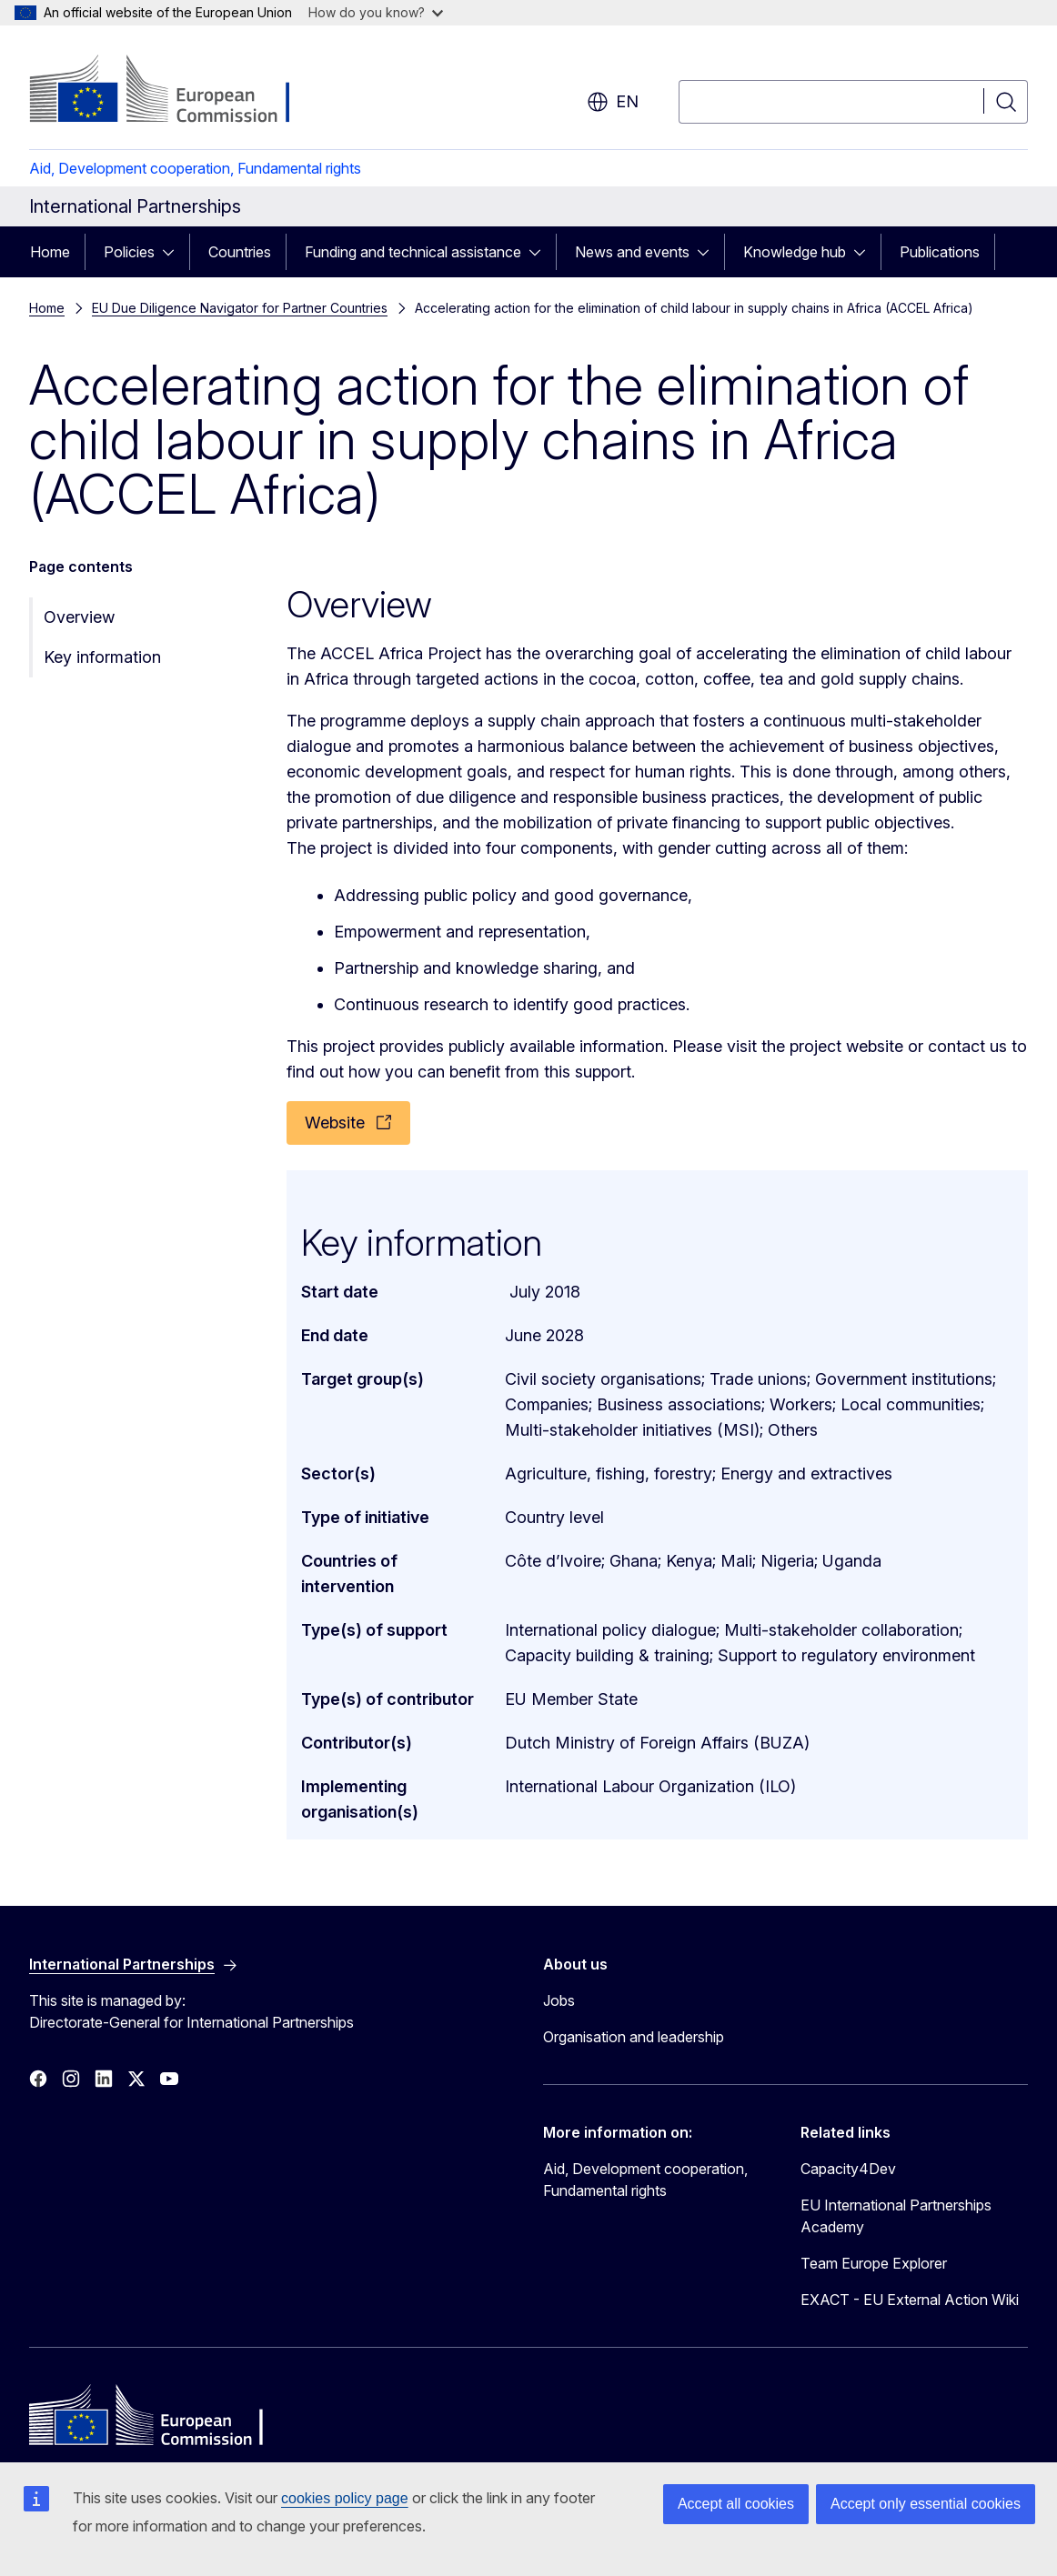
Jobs (559, 2000)
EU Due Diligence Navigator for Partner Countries (240, 308)
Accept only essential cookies (925, 2503)
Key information (102, 657)
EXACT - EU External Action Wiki (909, 2299)
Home (50, 252)
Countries (239, 252)
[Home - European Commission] (176, 91)
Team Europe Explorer (873, 2263)
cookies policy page (344, 2498)
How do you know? (375, 12)
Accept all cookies (736, 2503)
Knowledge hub (794, 252)
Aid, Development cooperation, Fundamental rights (195, 168)
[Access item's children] (173, 251)
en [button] (613, 102)
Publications (940, 252)
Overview (79, 616)
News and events (632, 252)
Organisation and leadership (633, 2037)
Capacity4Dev (848, 2169)
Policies (129, 252)
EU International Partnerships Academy (896, 2216)
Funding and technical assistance (413, 252)
